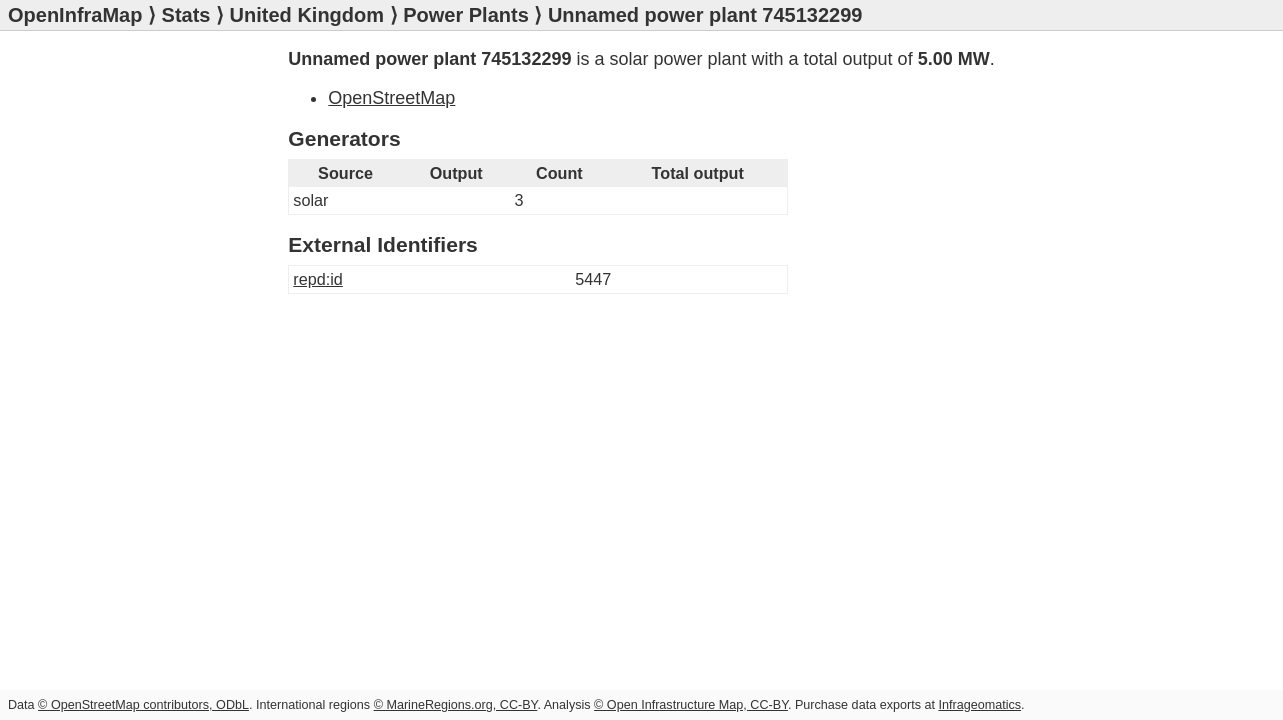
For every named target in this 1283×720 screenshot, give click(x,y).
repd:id (318, 279)
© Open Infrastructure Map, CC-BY (691, 705)
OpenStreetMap (391, 98)
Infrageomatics (979, 705)
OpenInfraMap (75, 15)
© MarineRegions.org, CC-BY (456, 705)
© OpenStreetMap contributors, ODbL (143, 705)
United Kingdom (307, 15)
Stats (186, 15)
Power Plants (466, 15)
